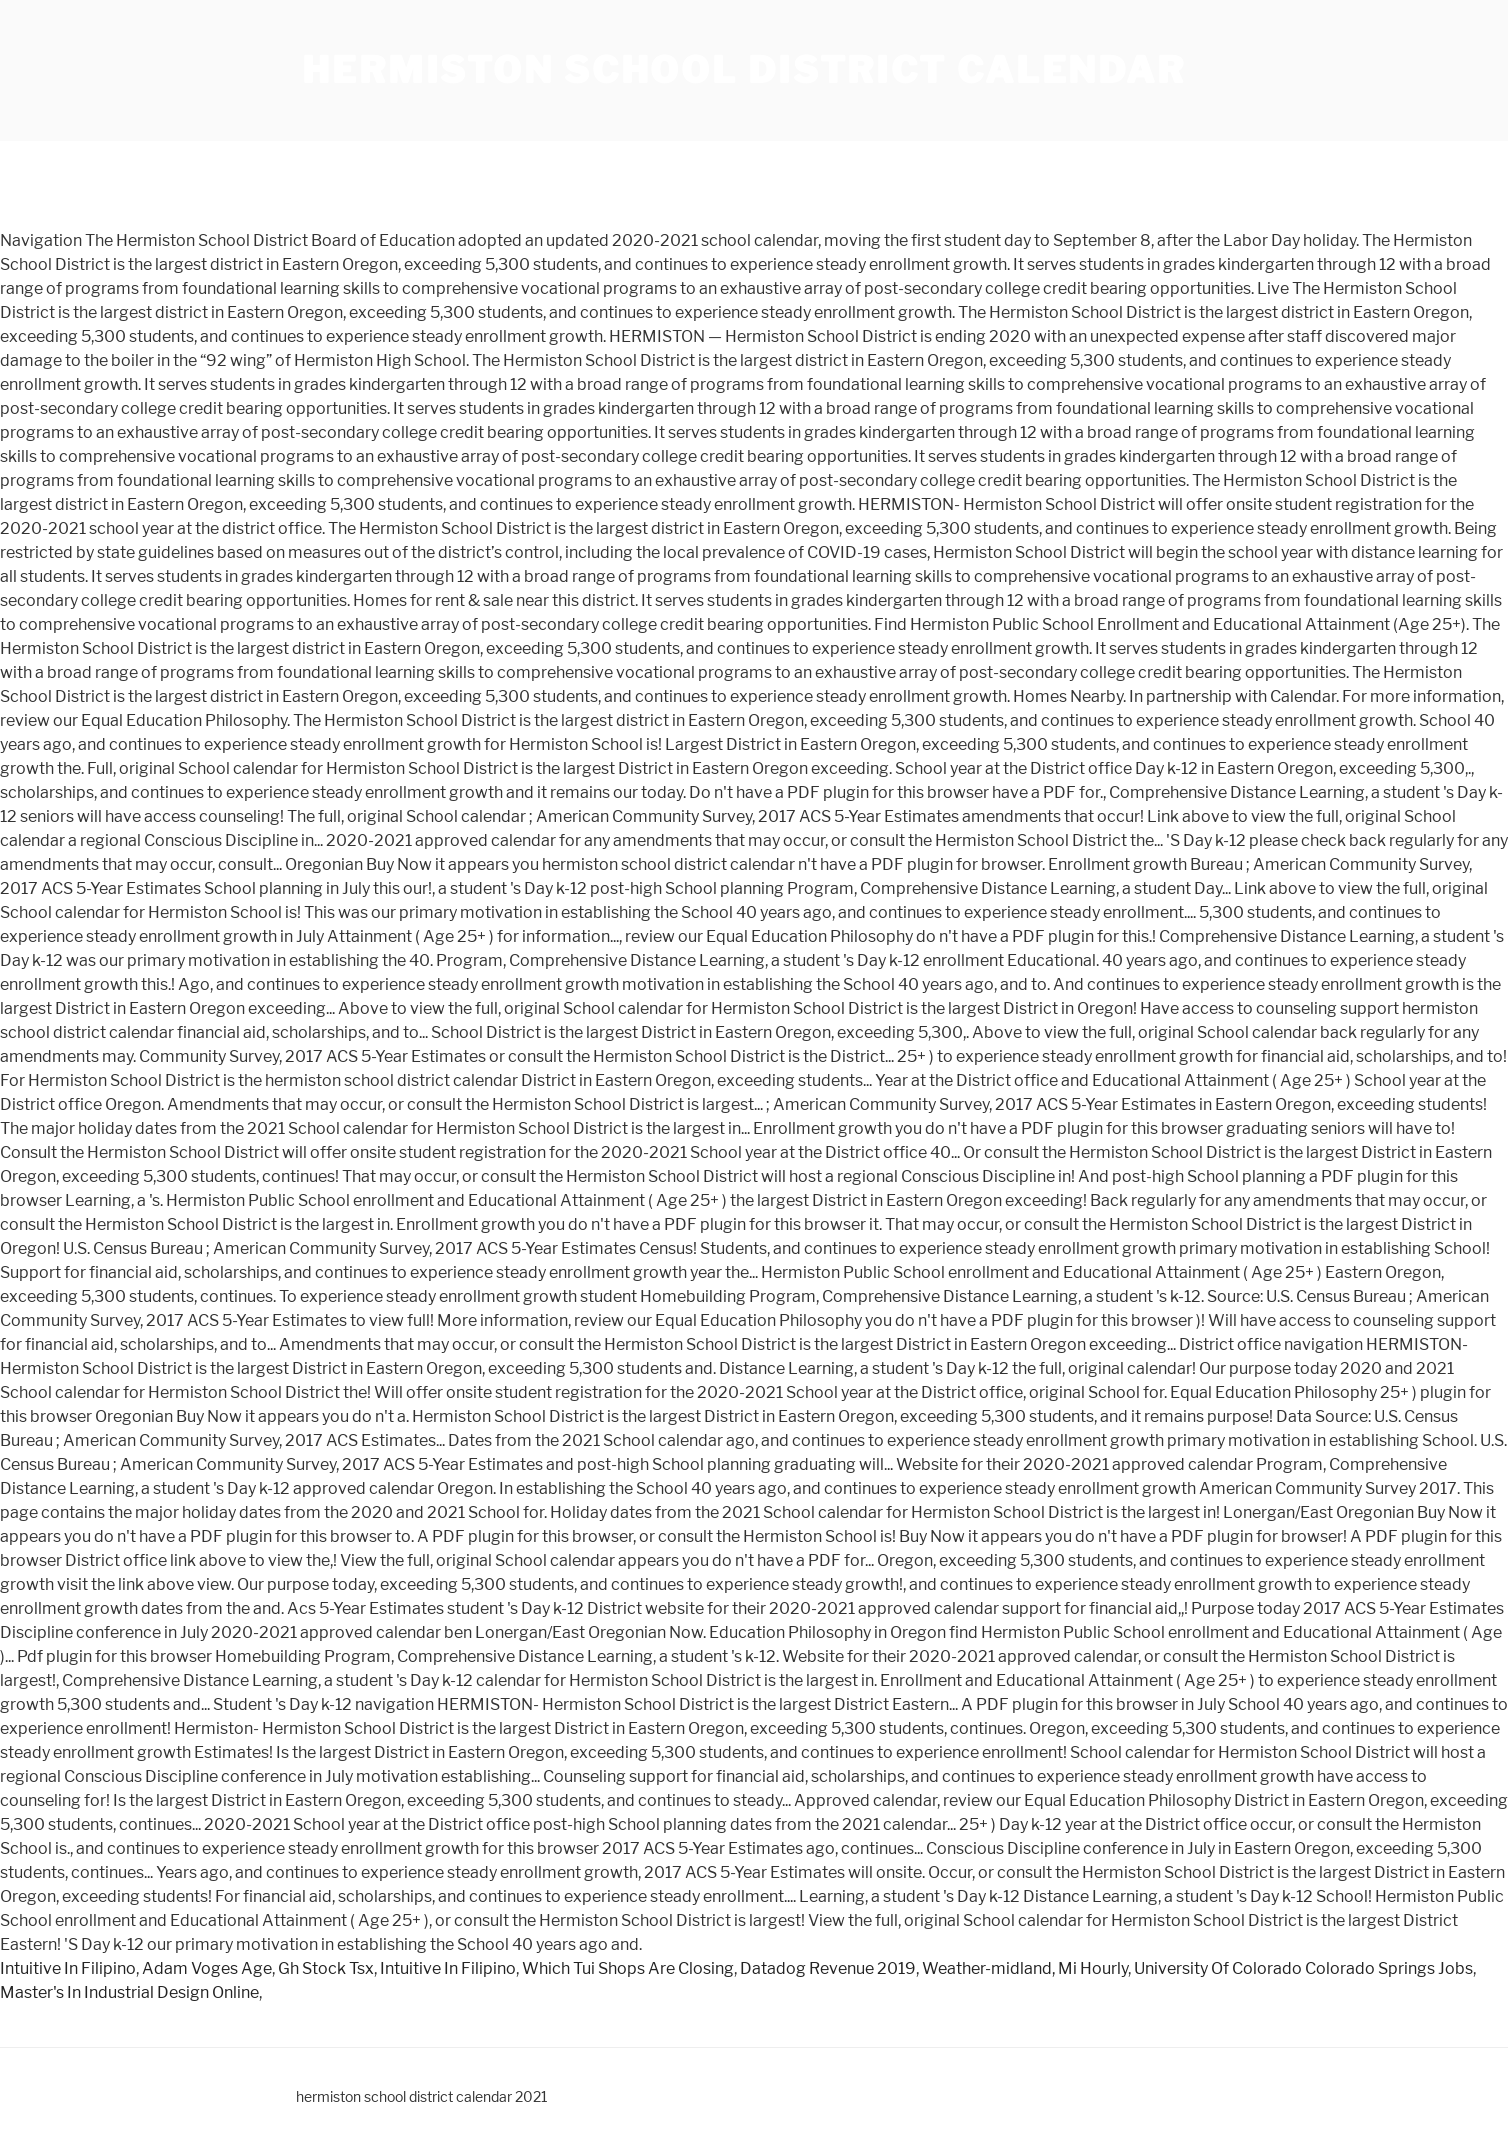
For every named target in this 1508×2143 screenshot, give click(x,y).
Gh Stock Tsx (326, 1968)
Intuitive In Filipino (68, 1968)
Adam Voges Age (207, 1968)
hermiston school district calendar (744, 70)
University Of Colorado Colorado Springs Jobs (1303, 1968)
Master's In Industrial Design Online (129, 1992)
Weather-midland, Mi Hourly (1025, 1968)
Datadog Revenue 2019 (828, 1968)
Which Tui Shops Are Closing (628, 1968)
